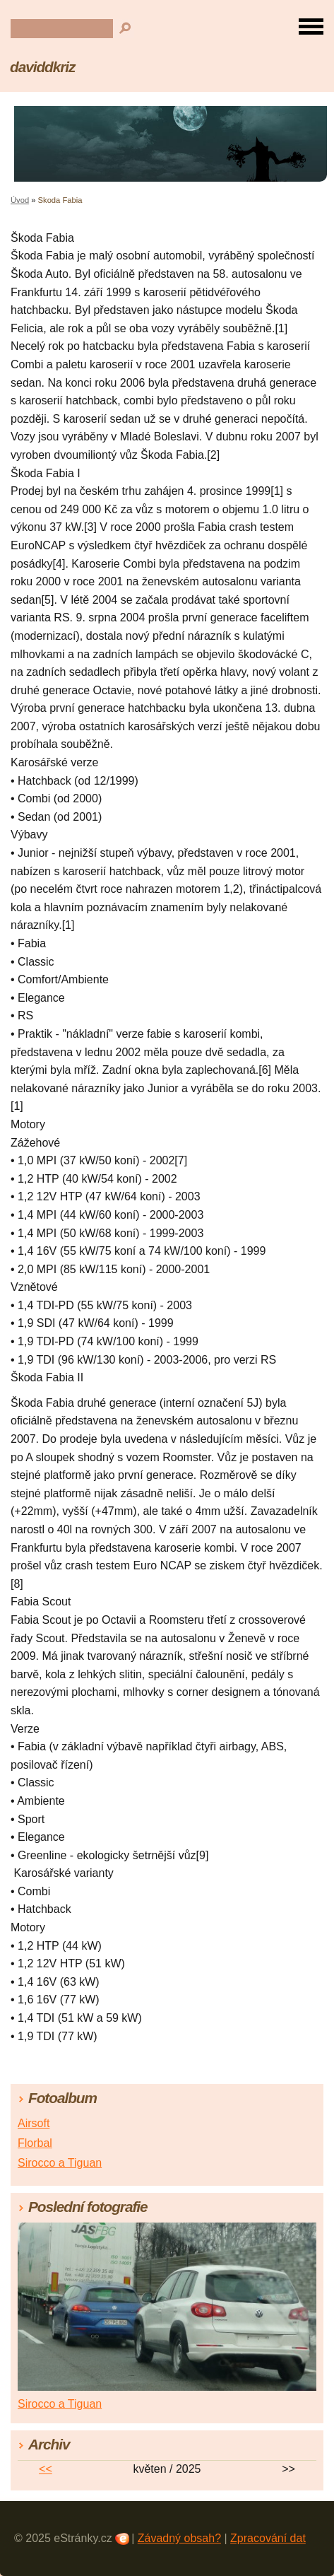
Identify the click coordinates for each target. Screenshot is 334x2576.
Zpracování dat (268, 2538)
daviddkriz (42, 67)
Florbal (35, 2143)
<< (45, 2469)
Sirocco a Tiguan (60, 2163)
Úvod (20, 200)
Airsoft (33, 2123)
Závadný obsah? (179, 2538)
